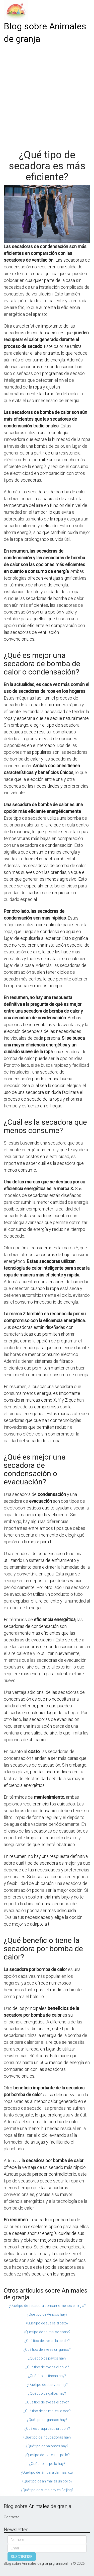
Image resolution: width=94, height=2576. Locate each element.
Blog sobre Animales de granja (45, 32)
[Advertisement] (47, 95)
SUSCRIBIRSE (21, 2557)
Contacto (12, 2517)
